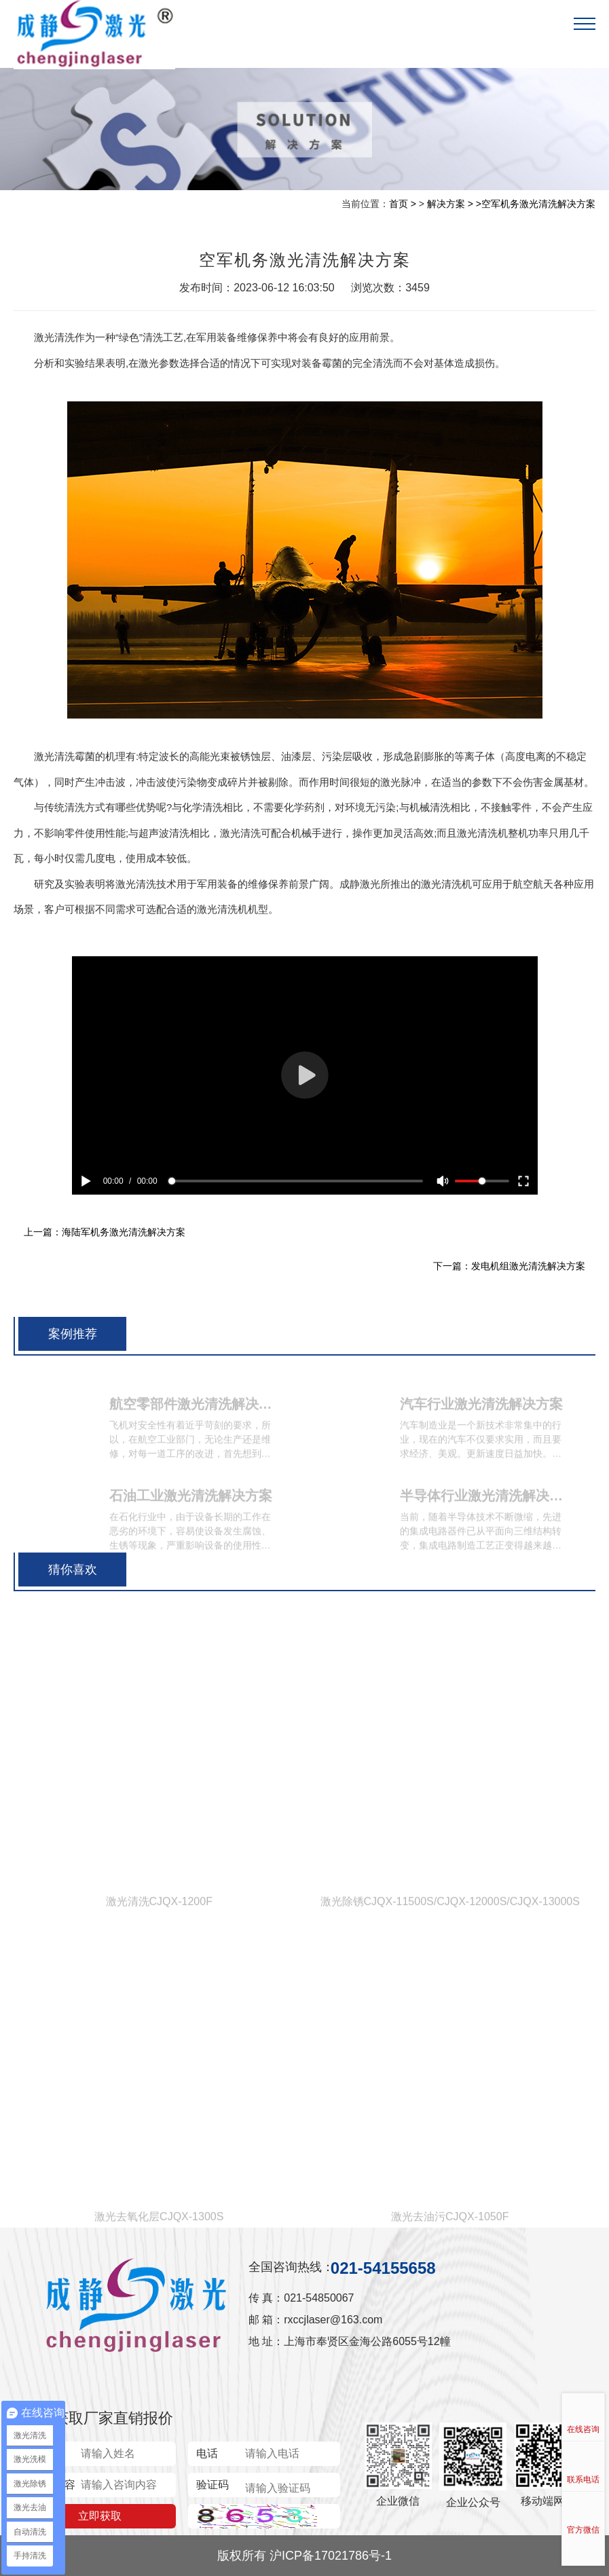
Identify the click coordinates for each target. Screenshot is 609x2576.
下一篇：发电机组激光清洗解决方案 (509, 1265)
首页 (398, 203)
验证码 (212, 2484)
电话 (207, 2453)
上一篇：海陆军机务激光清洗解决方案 (104, 1232)
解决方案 (446, 203)
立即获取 (100, 2516)
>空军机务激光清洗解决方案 (535, 203)
